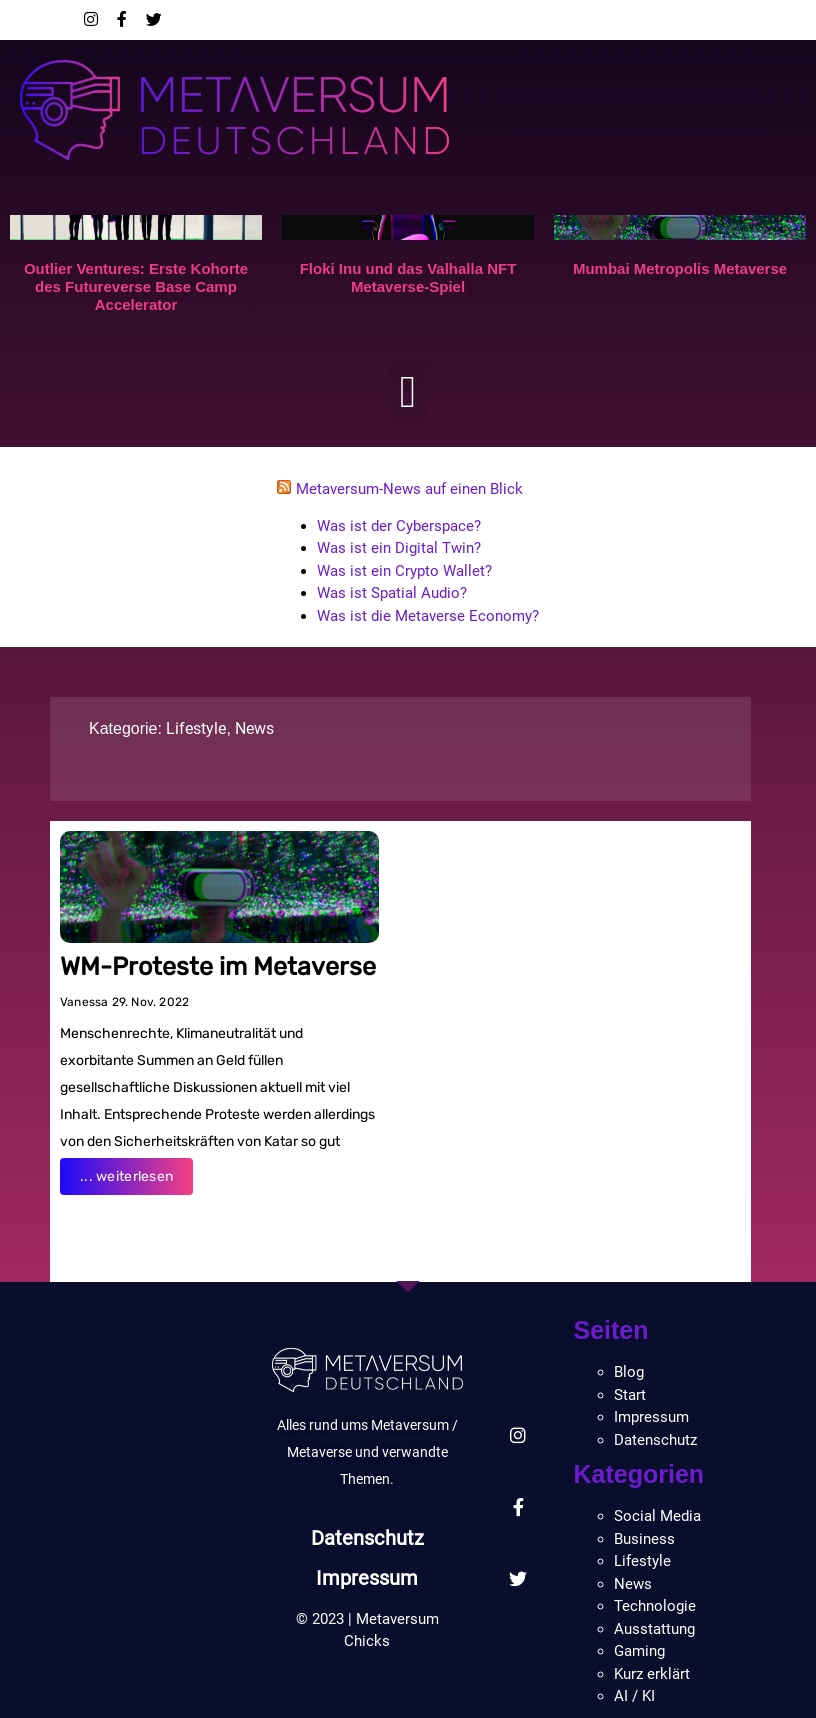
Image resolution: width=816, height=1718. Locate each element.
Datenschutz (367, 1538)
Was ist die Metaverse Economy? (428, 616)
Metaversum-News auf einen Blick (409, 489)
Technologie (655, 1606)
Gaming (639, 1651)
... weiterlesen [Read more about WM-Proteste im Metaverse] (126, 1176)
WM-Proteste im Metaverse (218, 966)
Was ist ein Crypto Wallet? (404, 571)
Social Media (657, 1516)
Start (630, 1395)
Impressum (367, 1578)
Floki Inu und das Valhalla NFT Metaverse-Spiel (408, 277)
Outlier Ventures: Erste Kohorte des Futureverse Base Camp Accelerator (136, 286)
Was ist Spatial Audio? (392, 593)
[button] (408, 393)
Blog (629, 1372)
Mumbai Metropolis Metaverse (680, 268)
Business (644, 1539)
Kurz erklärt (652, 1674)
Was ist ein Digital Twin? (399, 548)
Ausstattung (654, 1629)
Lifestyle (196, 728)
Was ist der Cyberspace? (399, 526)
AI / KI (634, 1696)
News (254, 728)
